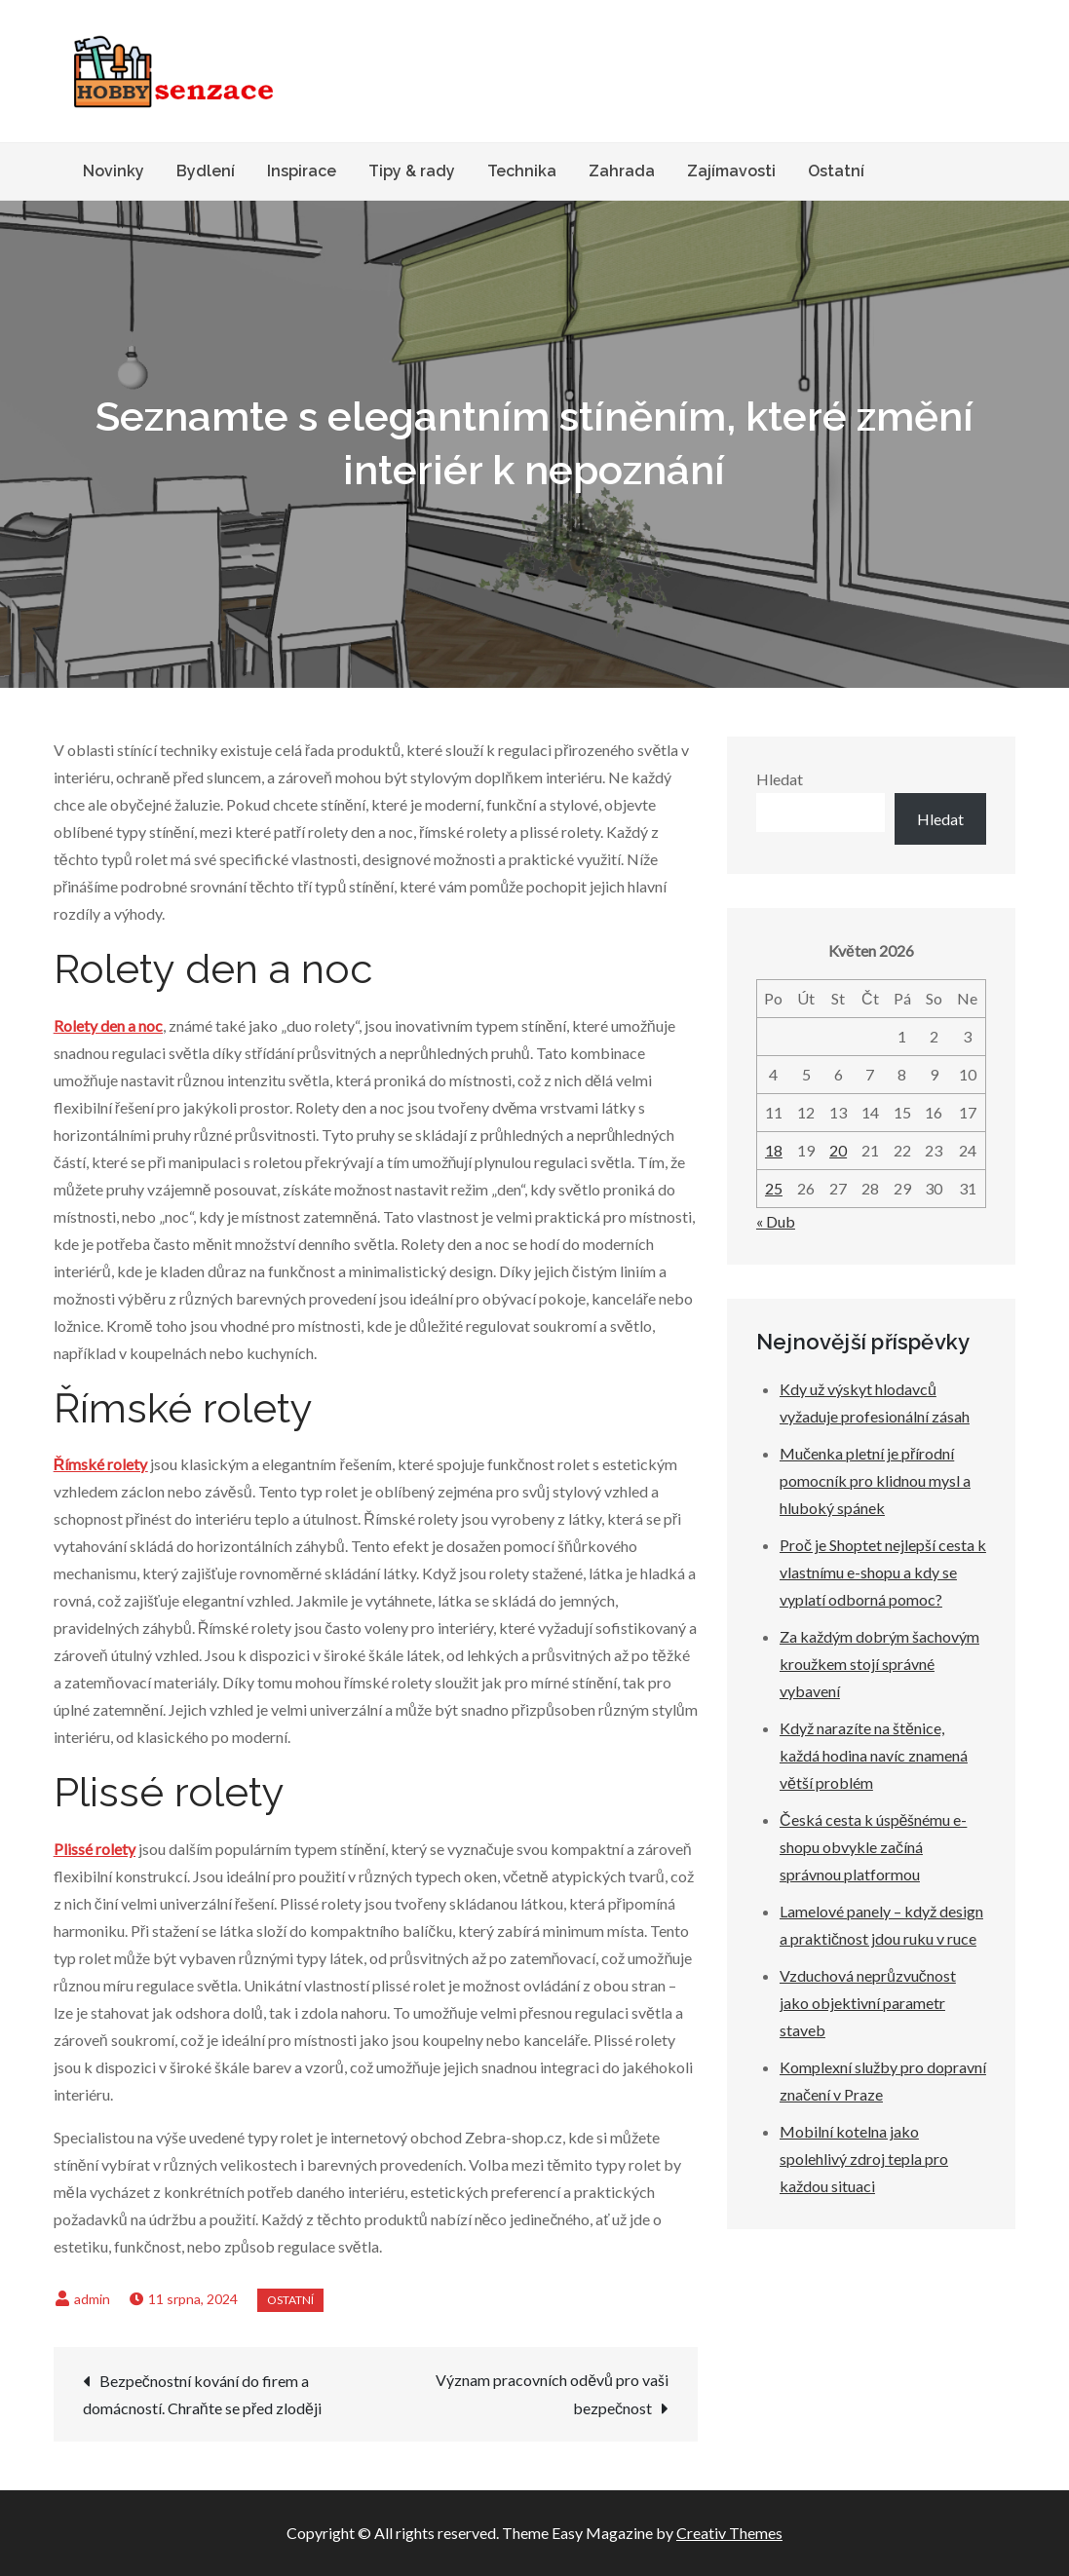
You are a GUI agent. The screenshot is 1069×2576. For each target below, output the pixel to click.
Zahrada (622, 171)
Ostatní (836, 171)
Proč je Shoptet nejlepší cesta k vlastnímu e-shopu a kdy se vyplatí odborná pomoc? (883, 1572)
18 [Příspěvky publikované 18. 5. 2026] (774, 1150)
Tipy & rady (411, 171)
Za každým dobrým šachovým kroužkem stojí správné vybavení (879, 1663)
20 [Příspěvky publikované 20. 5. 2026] (838, 1150)
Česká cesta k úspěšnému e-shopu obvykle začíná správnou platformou (873, 1846)
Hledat (779, 779)
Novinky (113, 171)
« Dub (775, 1221)
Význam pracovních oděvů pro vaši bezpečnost (552, 2393)
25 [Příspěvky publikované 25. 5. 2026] (774, 1188)
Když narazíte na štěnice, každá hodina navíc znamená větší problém (874, 1755)
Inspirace (301, 171)
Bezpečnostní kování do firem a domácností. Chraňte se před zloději (202, 2394)
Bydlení (205, 171)
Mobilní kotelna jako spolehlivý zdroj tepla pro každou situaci (864, 2158)
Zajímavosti (731, 171)
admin (92, 2299)
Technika (521, 171)
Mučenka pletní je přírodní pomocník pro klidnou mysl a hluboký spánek (875, 1480)
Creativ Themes (729, 2532)
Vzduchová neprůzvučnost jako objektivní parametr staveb (868, 2002)
